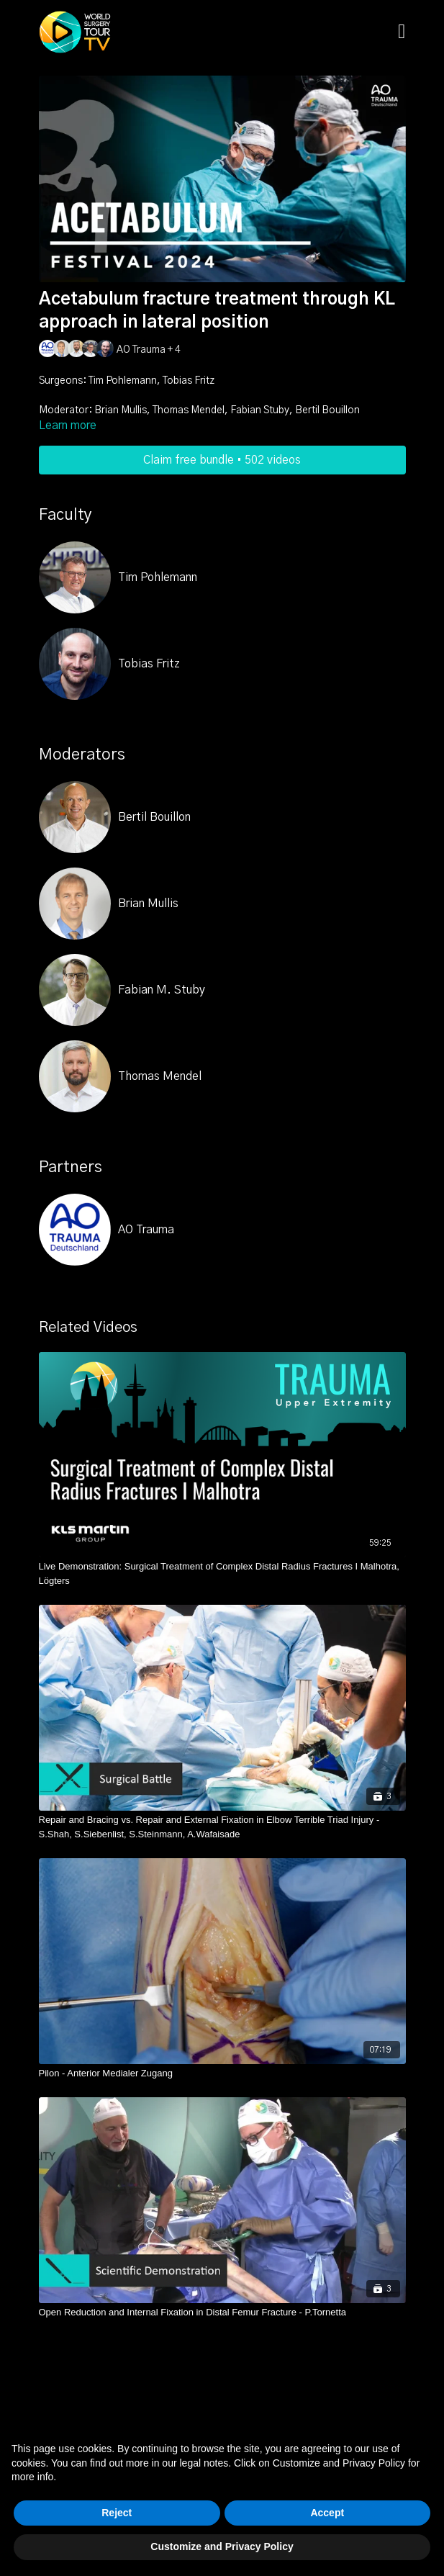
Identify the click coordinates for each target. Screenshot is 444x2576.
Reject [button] (116, 2512)
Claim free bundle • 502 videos (222, 460)
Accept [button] (327, 2512)
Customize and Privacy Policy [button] (221, 2546)
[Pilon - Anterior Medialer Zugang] (222, 2073)
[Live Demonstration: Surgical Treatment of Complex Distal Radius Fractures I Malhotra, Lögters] (222, 1573)
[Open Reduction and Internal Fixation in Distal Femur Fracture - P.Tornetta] (222, 2312)
